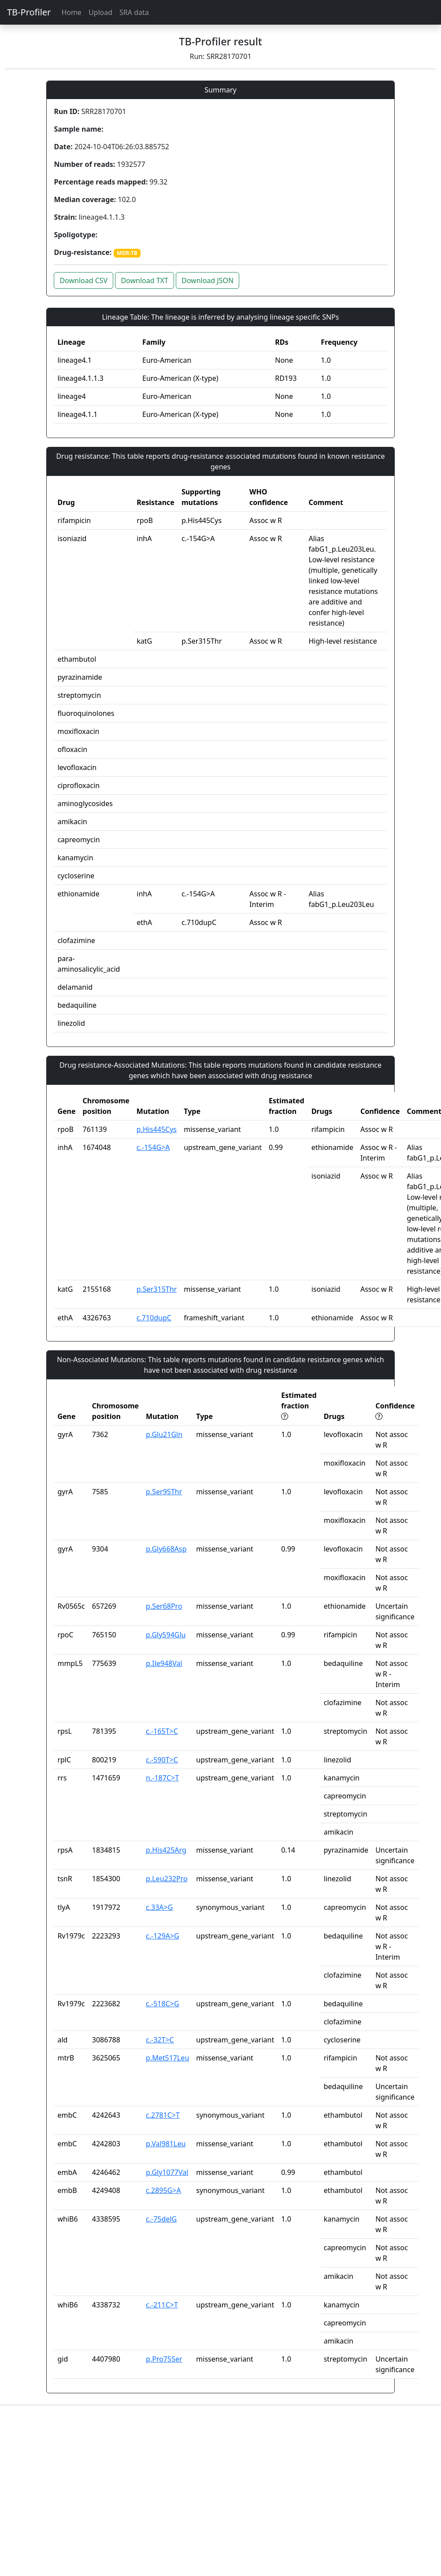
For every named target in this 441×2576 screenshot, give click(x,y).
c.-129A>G (162, 1936)
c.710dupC (154, 1318)
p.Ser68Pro (164, 1606)
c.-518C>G (162, 2003)
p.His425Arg (166, 1850)
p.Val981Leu (165, 2144)
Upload (100, 12)
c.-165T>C (162, 1731)
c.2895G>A (163, 2190)
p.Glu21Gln (164, 1434)
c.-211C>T (162, 2305)
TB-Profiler (29, 12)
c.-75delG (161, 2219)
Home (71, 12)
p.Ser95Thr (164, 1491)
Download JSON (207, 280)
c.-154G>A (153, 1147)
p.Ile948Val (164, 1663)
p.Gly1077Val (167, 2172)
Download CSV (83, 280)
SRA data (134, 12)
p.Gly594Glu (165, 1635)
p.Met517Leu (167, 2058)
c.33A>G (159, 1907)
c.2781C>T (163, 2115)
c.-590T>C (162, 1760)
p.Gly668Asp (166, 1549)
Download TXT (144, 280)
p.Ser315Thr (157, 1289)
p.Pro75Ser (164, 2359)
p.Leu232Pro (167, 1878)
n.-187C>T (162, 1778)
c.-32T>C (160, 2040)
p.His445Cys (157, 1129)
